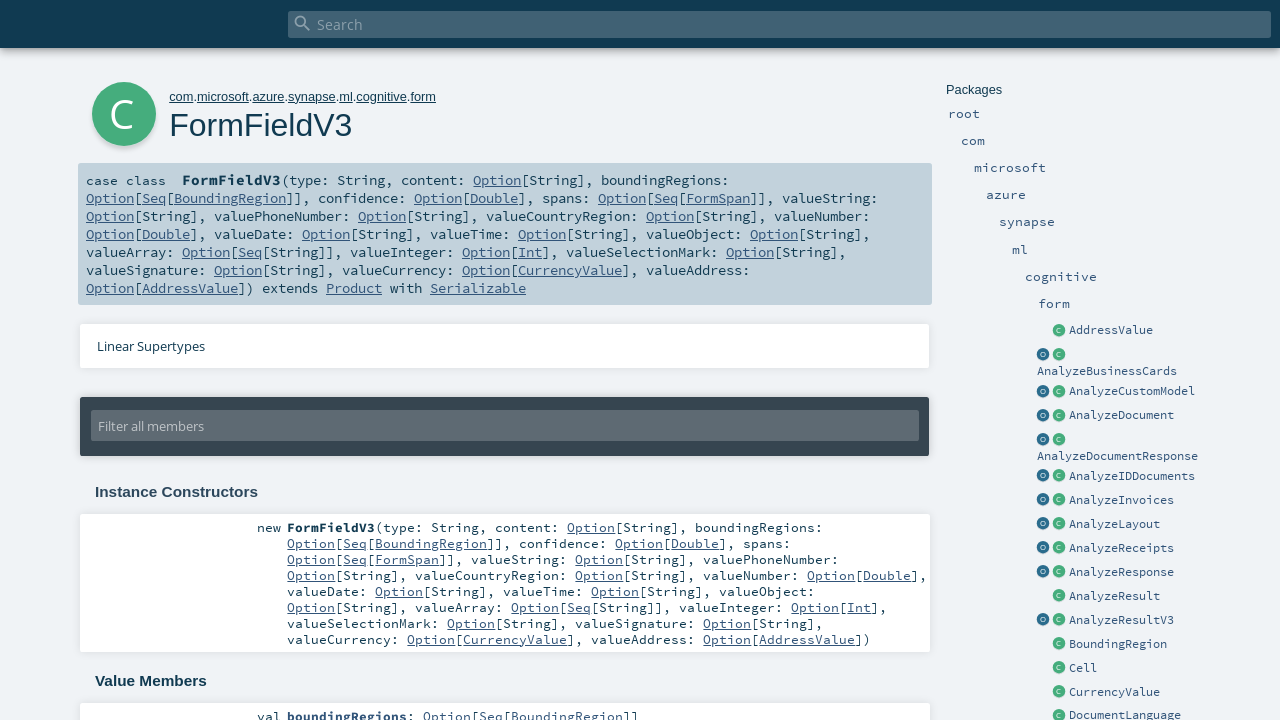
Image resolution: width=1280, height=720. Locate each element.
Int (530, 252)
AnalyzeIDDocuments (1132, 476)
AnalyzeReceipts (1121, 548)
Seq (154, 198)
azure (268, 96)
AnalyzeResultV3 (1121, 620)
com (181, 96)
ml (346, 96)
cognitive (381, 96)
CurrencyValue (1114, 692)
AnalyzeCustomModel (1132, 391)
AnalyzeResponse (1121, 572)
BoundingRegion (1118, 644)
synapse (312, 96)
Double (494, 198)
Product (354, 288)
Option (497, 180)
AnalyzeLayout (1114, 524)
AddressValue (1111, 330)
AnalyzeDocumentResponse (1117, 456)
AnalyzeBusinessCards (1107, 371)
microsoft (223, 96)
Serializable (478, 288)
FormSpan (718, 198)
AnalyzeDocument (1121, 415)
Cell (1083, 668)
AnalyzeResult (1114, 596)
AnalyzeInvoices (1121, 500)
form (423, 96)
